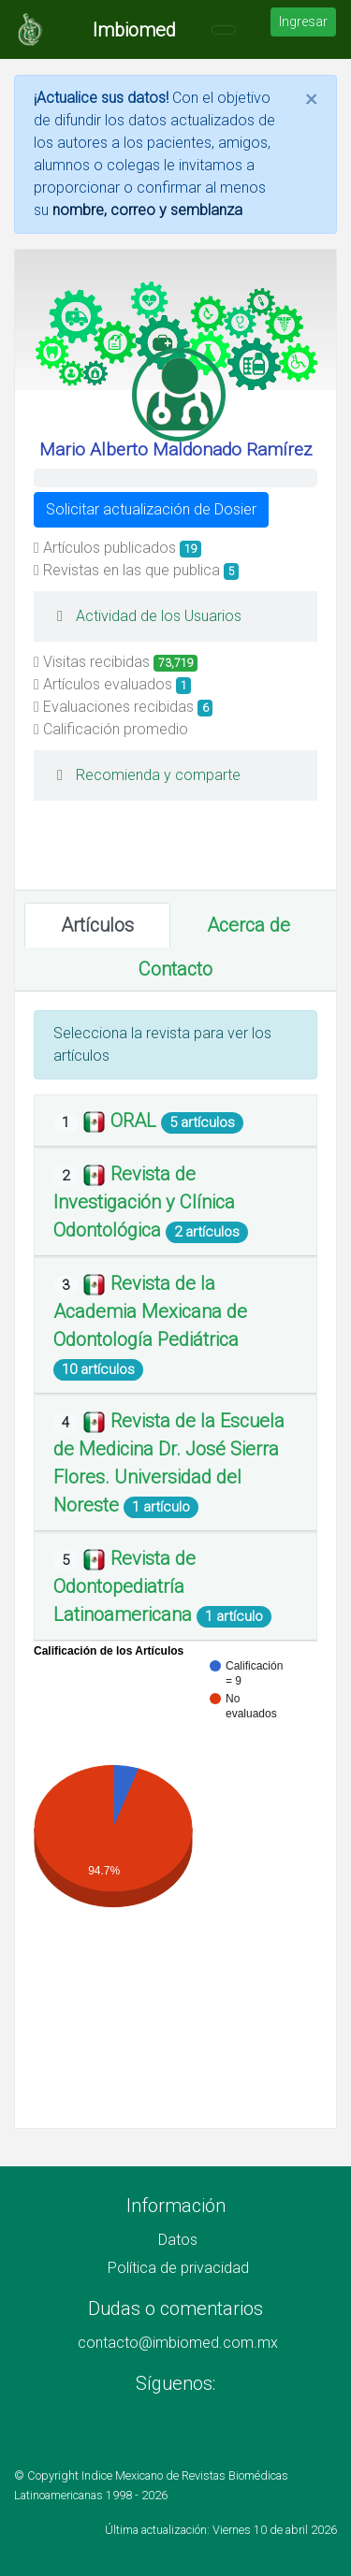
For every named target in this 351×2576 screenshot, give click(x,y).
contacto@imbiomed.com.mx (178, 2343)
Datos (177, 2240)
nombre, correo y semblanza (147, 210)
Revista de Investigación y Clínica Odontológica (144, 1202)
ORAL (135, 1120)
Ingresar (303, 21)
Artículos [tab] (97, 925)
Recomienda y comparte (144, 775)
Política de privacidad (178, 2268)
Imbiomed (134, 30)
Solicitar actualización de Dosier (151, 509)
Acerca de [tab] (248, 925)
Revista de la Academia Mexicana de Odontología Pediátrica (150, 1311)
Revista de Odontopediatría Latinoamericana (125, 1586)
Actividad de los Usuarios (144, 616)
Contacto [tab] (175, 969)
